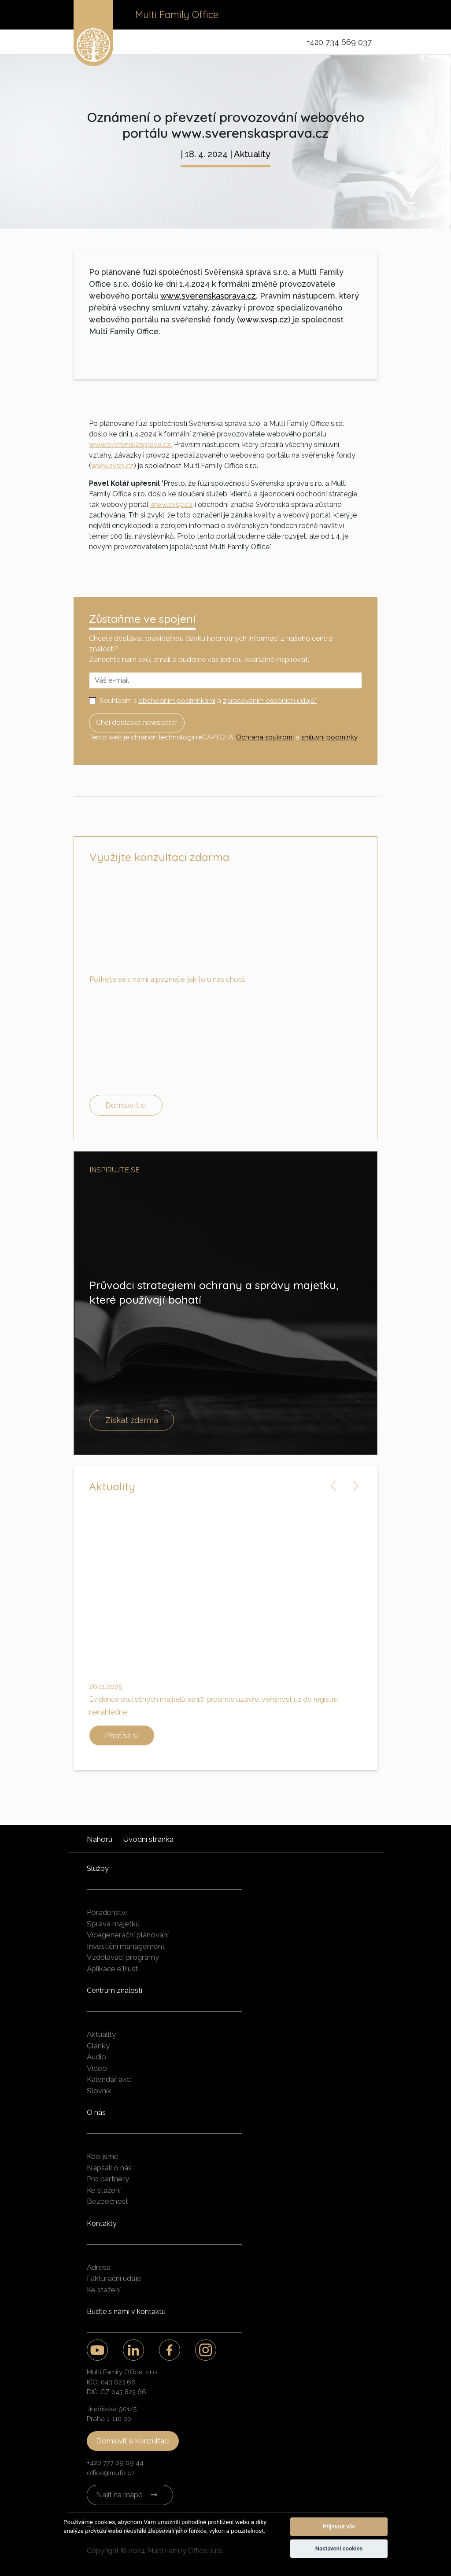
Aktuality (252, 154)
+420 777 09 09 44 (115, 2463)
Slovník (99, 2090)
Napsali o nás (109, 2167)
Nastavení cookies (339, 2548)
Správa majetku (113, 1923)
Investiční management (126, 1946)
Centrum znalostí (114, 1990)
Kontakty (102, 2223)
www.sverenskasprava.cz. (130, 444)
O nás (96, 2112)
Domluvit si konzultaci (133, 2440)
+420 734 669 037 (339, 42)
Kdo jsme (102, 2156)
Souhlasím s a (208, 701)
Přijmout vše (339, 2526)
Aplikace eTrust (112, 1968)
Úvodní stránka (148, 1839)
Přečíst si (122, 1735)
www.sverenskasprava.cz (208, 295)
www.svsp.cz (263, 319)
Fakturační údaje (114, 2278)
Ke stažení (104, 2190)
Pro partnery (108, 2178)
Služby (98, 1868)
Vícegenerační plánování (128, 1934)
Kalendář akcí (109, 2079)
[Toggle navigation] (365, 15)
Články (98, 2045)
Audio (96, 2056)
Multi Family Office (176, 14)
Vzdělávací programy (123, 1957)
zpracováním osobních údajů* (270, 701)
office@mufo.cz (111, 2473)
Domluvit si (126, 1105)
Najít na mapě (119, 2494)
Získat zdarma (131, 1420)
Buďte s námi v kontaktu (126, 2311)
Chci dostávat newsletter (136, 722)
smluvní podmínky (329, 737)
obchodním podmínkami (176, 701)
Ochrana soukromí (265, 737)
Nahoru (99, 1839)
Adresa (99, 2267)
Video (97, 2068)
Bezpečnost (107, 2201)
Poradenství (107, 1912)
